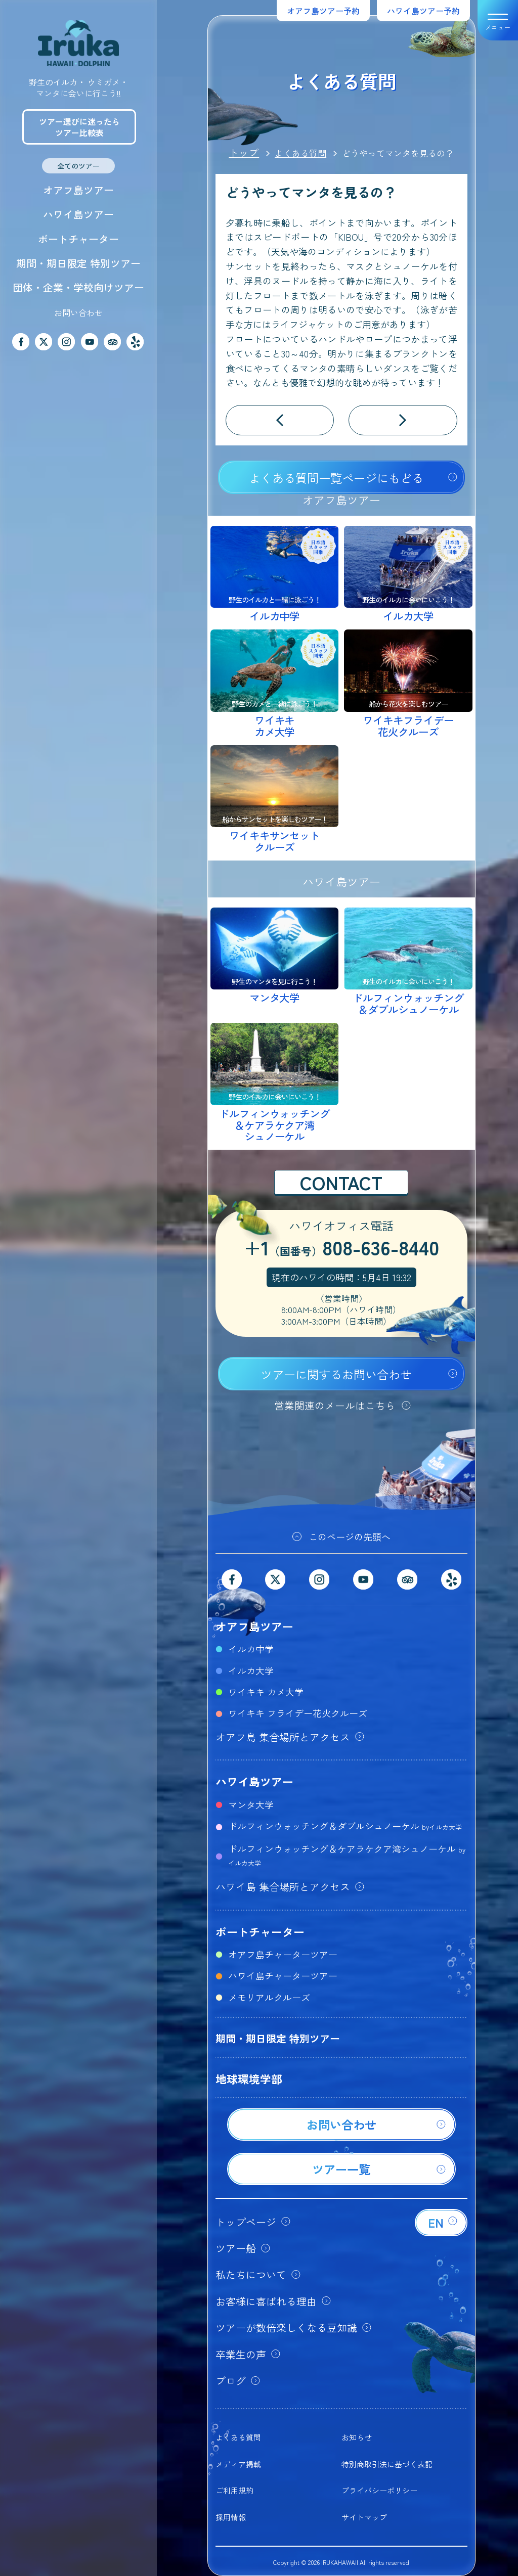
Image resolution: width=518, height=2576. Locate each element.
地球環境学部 (248, 2078)
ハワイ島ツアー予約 (423, 11)
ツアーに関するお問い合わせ (336, 1374)
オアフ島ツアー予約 (323, 11)
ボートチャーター (78, 239)
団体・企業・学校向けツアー (78, 287)
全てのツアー (78, 166)
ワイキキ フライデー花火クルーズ (297, 1713)
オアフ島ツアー (78, 190)
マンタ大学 (251, 1804)
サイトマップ (364, 2517)
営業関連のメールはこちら (335, 1405)
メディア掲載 (238, 2464)
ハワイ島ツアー (78, 214)
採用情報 (230, 2517)
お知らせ (356, 2437)
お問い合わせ (78, 312)
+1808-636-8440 (341, 1248)
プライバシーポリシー (379, 2490)
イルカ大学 (251, 1670)
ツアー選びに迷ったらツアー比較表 (79, 127)
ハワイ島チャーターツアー (282, 1975)
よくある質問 (238, 2437)
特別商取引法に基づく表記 (387, 2464)
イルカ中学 (251, 1648)
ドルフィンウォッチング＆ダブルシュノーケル (345, 1825)
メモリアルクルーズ (269, 1997)
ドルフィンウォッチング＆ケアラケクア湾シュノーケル (346, 1854)
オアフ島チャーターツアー (282, 1954)
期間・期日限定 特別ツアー (78, 263)
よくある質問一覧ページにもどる (336, 477)
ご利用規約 (234, 2490)
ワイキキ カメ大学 (266, 1691)
